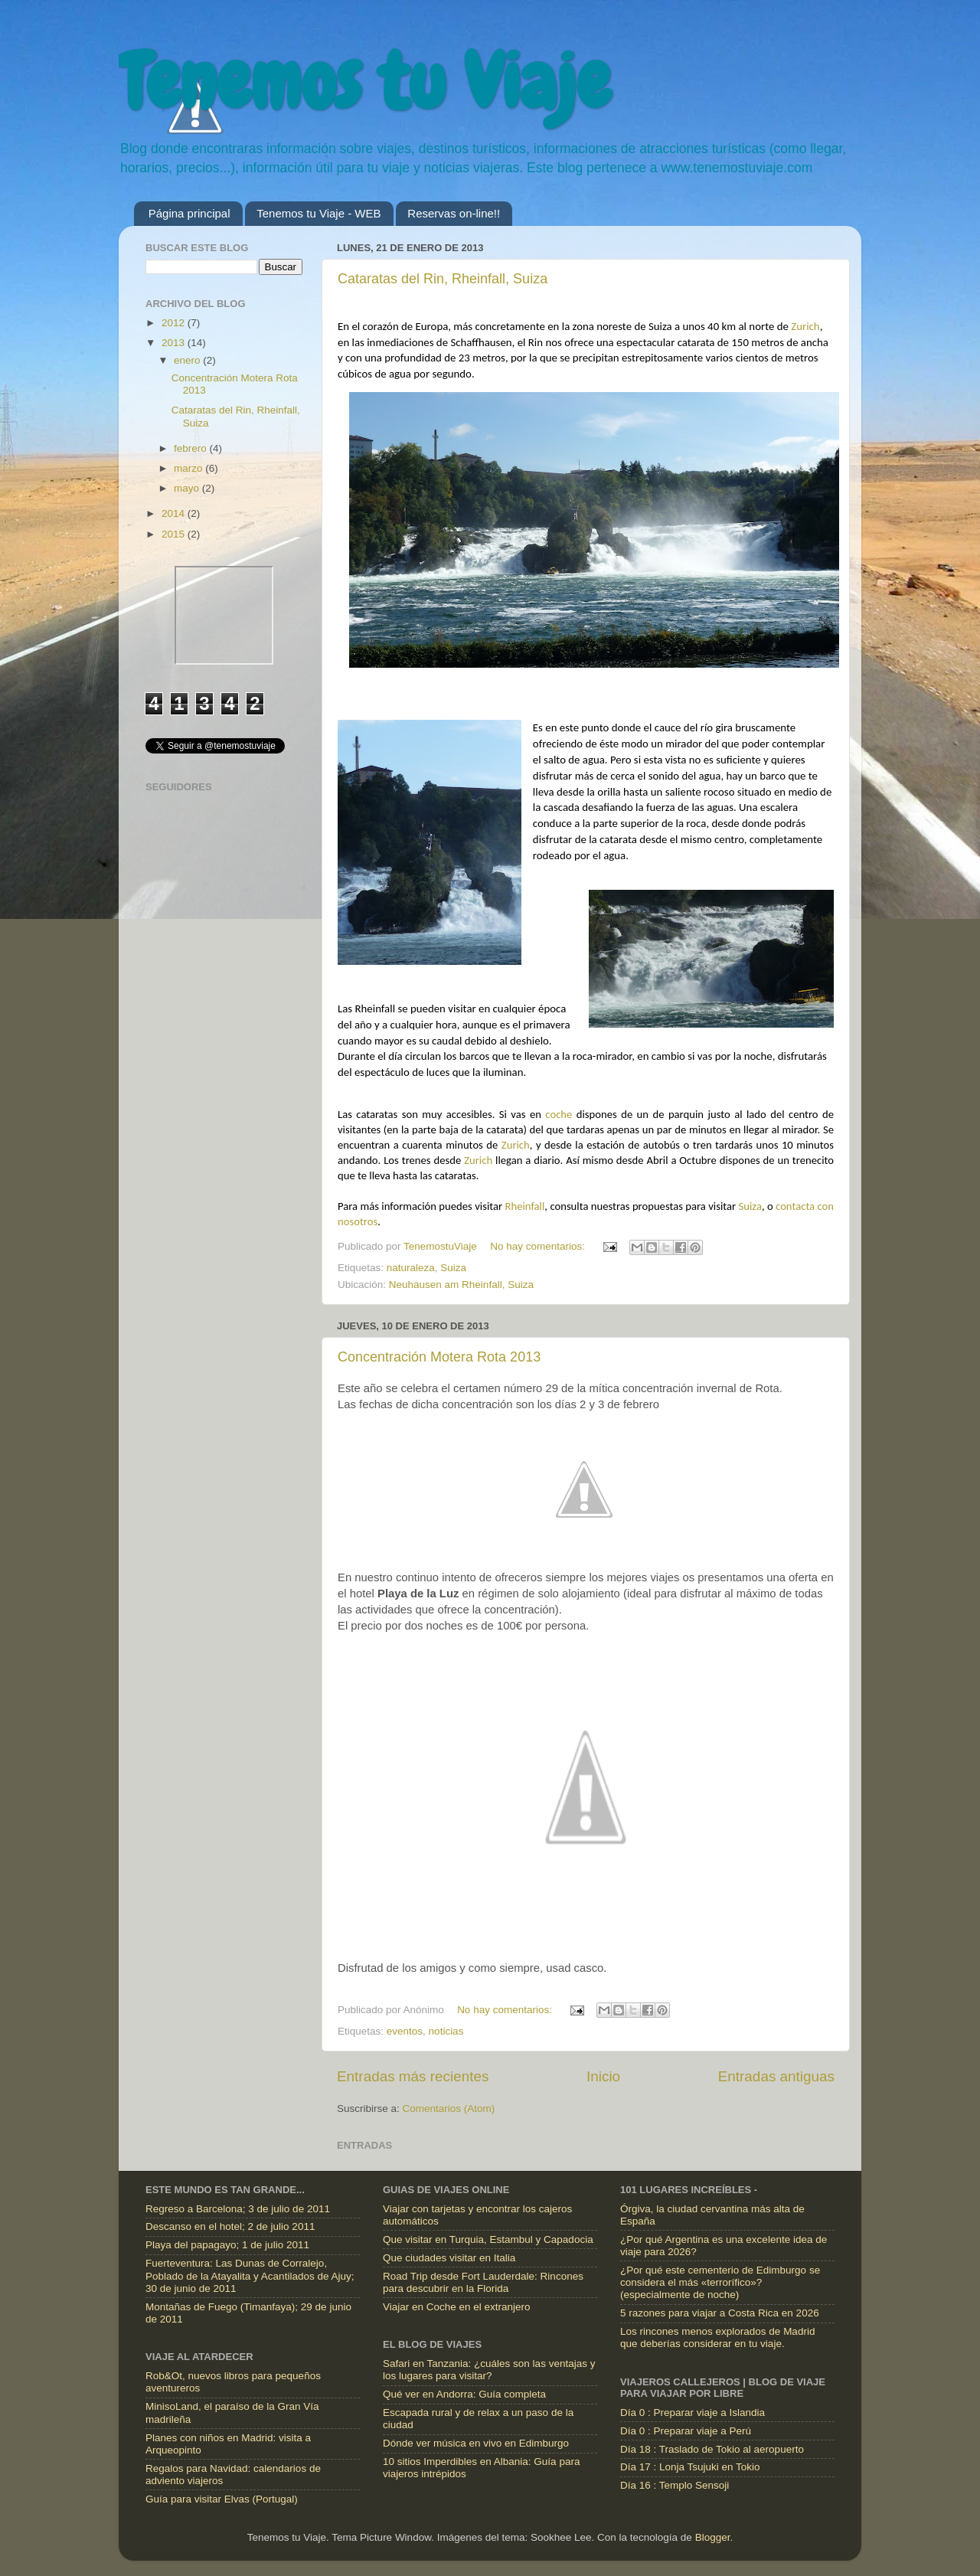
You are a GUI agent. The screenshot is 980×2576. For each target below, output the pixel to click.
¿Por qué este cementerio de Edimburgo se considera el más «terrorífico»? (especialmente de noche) (720, 2282)
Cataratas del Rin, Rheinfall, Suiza (442, 278)
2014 (175, 513)
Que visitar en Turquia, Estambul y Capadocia (488, 2239)
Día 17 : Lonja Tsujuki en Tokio (690, 2467)
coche (558, 1114)
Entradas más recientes (412, 2076)
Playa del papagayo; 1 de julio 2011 (227, 2245)
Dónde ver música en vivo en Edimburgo (476, 2443)
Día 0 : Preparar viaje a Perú (685, 2431)
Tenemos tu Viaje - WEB (318, 213)
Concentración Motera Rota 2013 (439, 1357)
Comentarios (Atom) (449, 2108)
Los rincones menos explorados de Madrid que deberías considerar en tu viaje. (717, 2337)
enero (188, 360)
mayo (188, 488)
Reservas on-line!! (453, 213)
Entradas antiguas (776, 2076)
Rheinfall (524, 1206)
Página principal (189, 213)
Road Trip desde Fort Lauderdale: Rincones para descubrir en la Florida (483, 2282)
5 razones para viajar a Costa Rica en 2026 (719, 2313)
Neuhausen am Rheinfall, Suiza (461, 1284)
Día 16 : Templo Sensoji (674, 2485)
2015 (175, 534)
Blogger (712, 2537)
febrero (192, 448)
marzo (189, 468)
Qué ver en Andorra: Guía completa (464, 2394)
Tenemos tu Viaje (364, 82)
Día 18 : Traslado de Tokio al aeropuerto (712, 2449)
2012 (175, 323)
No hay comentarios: (539, 1246)
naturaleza (411, 1267)
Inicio (603, 2076)
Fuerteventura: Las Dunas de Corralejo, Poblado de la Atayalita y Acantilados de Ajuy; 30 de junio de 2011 (249, 2275)
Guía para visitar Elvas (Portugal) (221, 2499)
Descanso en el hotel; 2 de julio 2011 (230, 2226)
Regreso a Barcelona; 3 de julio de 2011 (237, 2209)
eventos (405, 2031)
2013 (175, 342)
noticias (446, 2031)
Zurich (805, 326)
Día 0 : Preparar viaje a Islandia (692, 2412)
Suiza (750, 1206)
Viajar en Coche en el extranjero (457, 2307)
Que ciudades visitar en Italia (449, 2258)
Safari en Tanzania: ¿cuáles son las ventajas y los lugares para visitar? (489, 2369)
